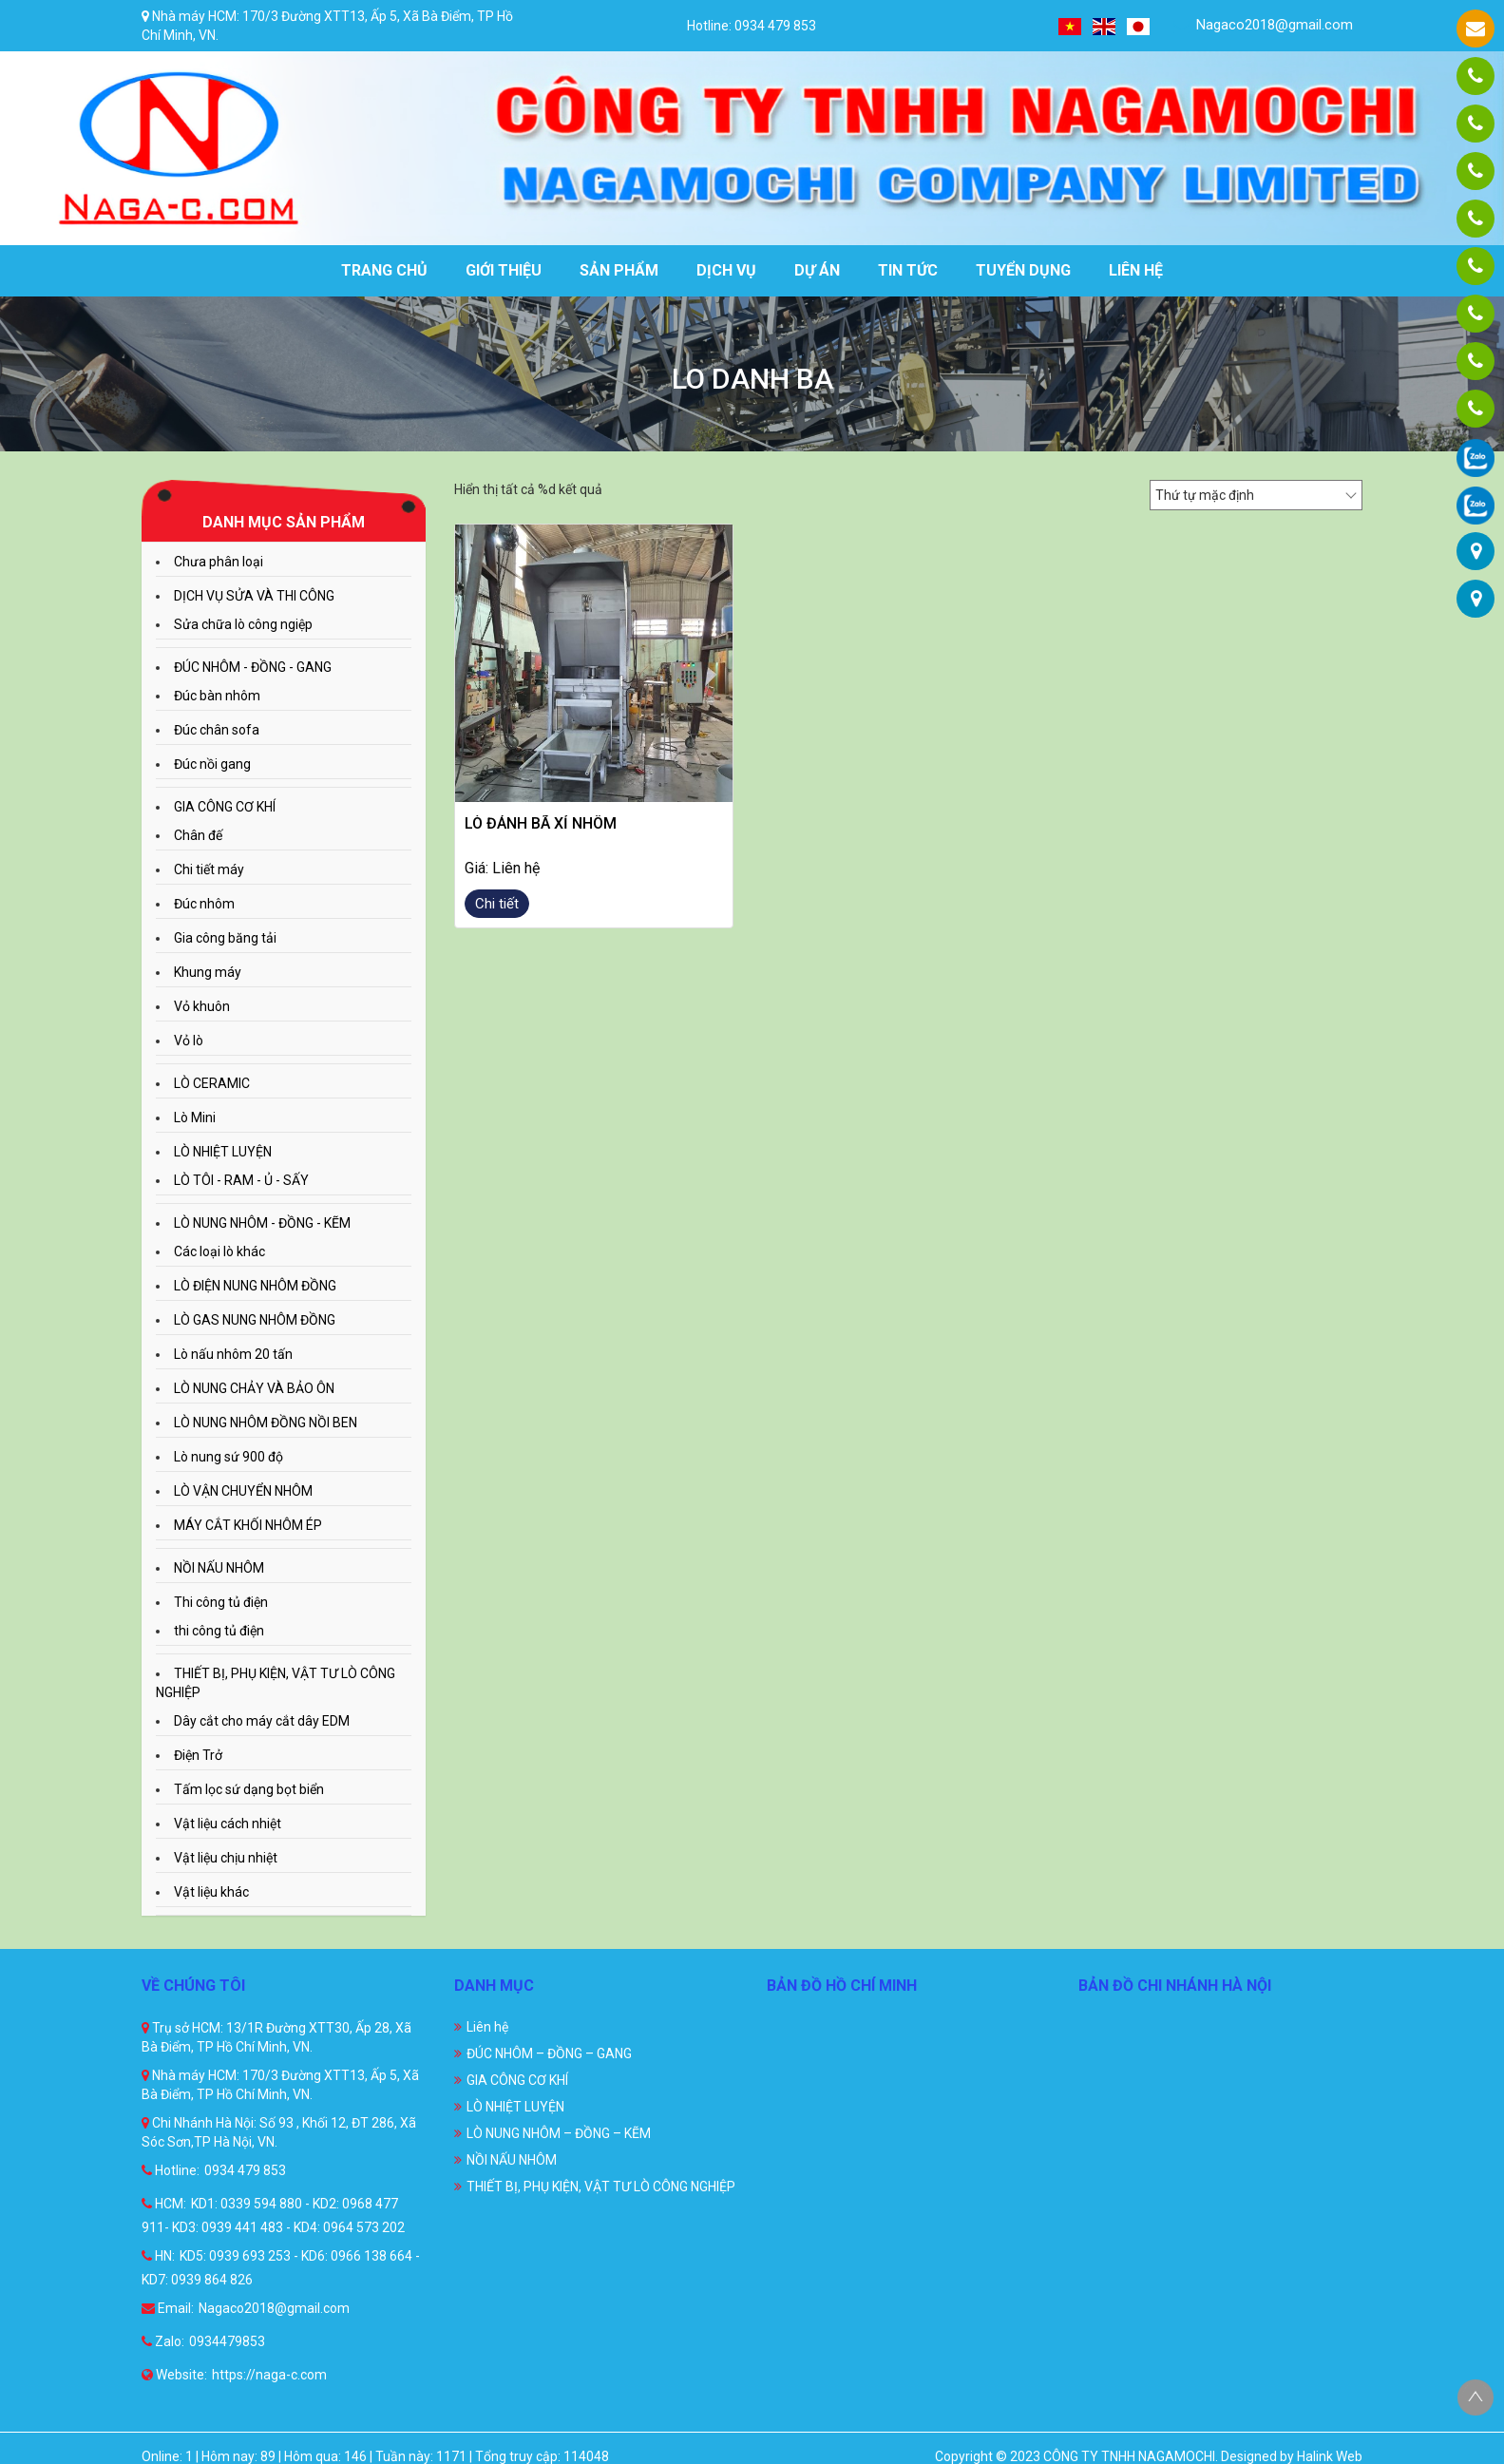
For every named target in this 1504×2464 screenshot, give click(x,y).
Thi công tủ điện (221, 1602)
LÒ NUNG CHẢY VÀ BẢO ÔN (254, 1388)
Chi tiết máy (209, 869)
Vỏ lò (188, 1040)
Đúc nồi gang (212, 764)
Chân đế (198, 835)
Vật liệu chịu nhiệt (225, 1857)
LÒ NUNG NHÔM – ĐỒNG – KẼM (558, 2133)
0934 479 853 (245, 2170)
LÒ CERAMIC (212, 1083)
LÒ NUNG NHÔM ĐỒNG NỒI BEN (265, 1422)
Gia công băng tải (225, 937)
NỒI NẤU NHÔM (219, 1568)
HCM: (164, 2203)
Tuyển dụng (1023, 270)
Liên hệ (1136, 270)
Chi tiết (497, 903)
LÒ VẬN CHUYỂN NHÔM (243, 1491)
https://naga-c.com (269, 2374)
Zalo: (163, 2341)
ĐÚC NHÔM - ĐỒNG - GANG (253, 667)
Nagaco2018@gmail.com (1263, 25)
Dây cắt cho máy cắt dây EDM (262, 1721)
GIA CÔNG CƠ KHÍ (225, 806)
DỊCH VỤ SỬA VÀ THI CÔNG (254, 595)
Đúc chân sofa (216, 729)
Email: (168, 2308)
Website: (174, 2374)
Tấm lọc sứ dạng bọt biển (249, 1789)
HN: (158, 2255)
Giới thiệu (504, 270)
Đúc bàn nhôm (217, 695)
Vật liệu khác (211, 1892)
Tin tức (908, 270)
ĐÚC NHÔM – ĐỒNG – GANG (549, 2053)
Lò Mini (195, 1117)
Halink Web (1329, 2456)
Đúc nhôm (204, 903)
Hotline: (171, 2170)
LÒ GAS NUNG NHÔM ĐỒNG (254, 1320)
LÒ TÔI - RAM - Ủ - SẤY (241, 1180)
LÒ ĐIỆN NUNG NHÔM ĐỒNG (255, 1285)
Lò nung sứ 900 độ (228, 1456)
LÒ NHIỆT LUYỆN (223, 1151)
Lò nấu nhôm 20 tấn (233, 1354)
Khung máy (207, 972)
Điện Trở (198, 1755)
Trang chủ (384, 270)
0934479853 (227, 2341)
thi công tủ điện (219, 1630)
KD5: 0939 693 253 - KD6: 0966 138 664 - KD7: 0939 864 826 (281, 2267)
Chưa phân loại (218, 561)
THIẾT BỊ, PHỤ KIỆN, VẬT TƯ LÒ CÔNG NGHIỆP (600, 2186)
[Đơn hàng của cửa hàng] (1256, 495)
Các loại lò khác (219, 1251)
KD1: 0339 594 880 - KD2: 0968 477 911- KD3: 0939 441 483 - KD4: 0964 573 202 (273, 2215)
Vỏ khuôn (202, 1006)
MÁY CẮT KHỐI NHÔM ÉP (248, 1525)
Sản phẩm (619, 270)
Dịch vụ (726, 270)
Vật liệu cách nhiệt (227, 1823)
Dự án (817, 270)
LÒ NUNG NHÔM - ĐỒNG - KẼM (262, 1223)
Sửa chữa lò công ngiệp (243, 624)
